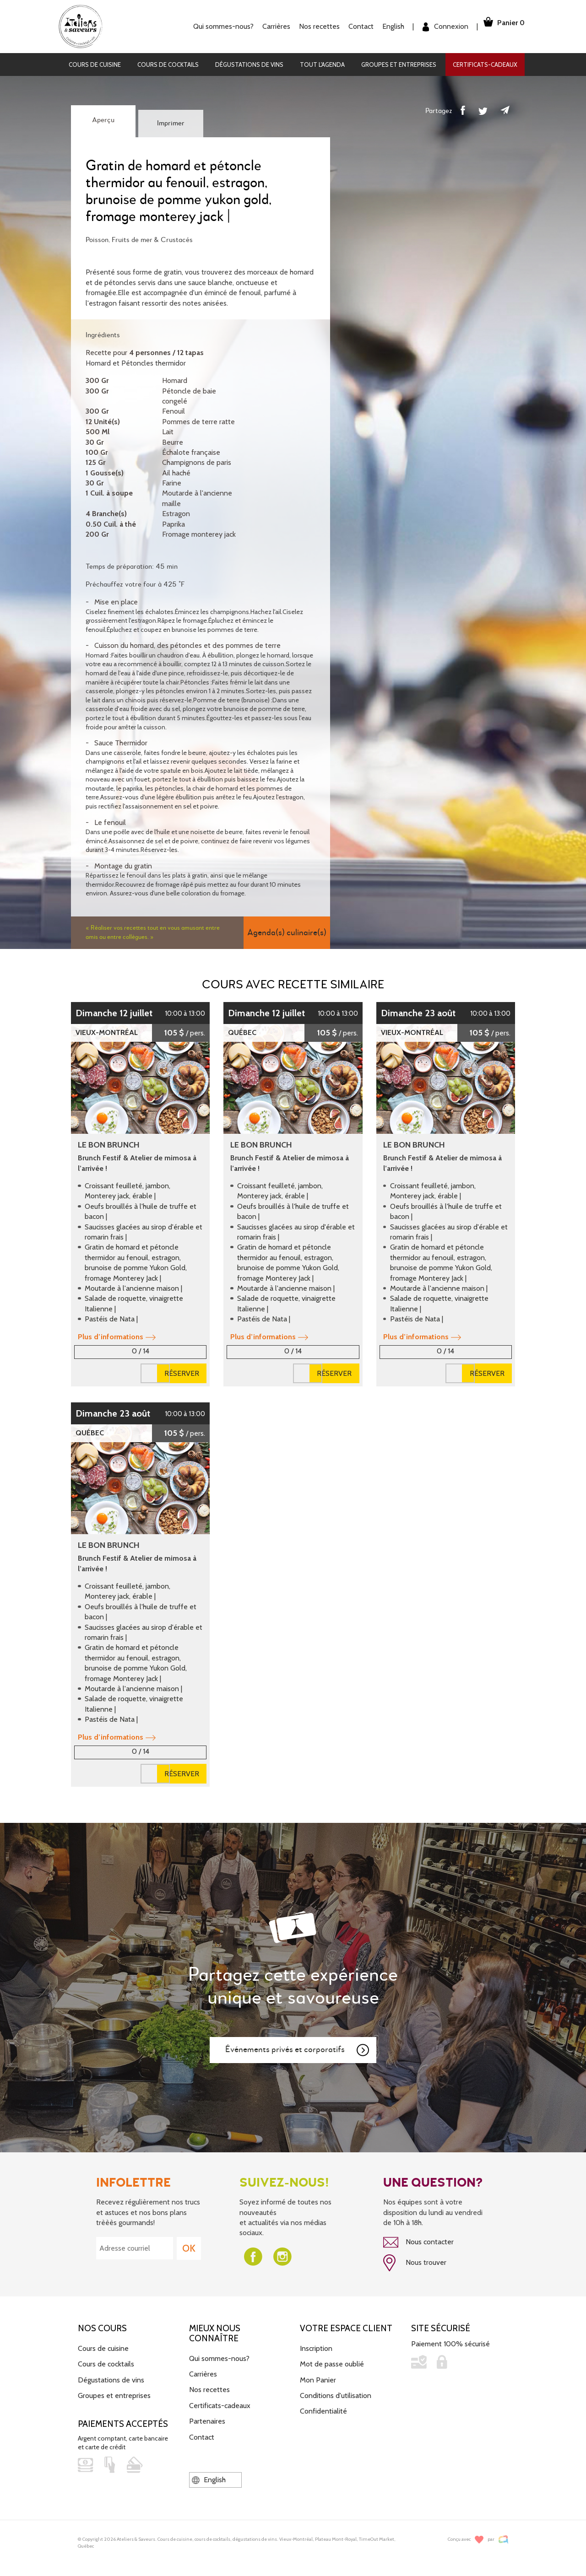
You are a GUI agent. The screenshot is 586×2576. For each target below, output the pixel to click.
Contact (350, 26)
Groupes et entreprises (398, 64)
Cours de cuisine (95, 64)
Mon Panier (318, 2376)
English (382, 26)
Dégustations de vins (249, 64)
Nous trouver (414, 2261)
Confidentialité (323, 2407)
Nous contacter (418, 2242)
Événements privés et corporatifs (297, 2050)
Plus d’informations (117, 1336)
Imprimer (170, 123)
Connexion (434, 27)
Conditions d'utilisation (335, 2391)
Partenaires (207, 2417)
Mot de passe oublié (332, 2360)
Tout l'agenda (322, 64)
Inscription (316, 2344)
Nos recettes (308, 26)
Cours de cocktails (168, 64)
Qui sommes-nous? (212, 26)
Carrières (265, 26)
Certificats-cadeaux (485, 64)
